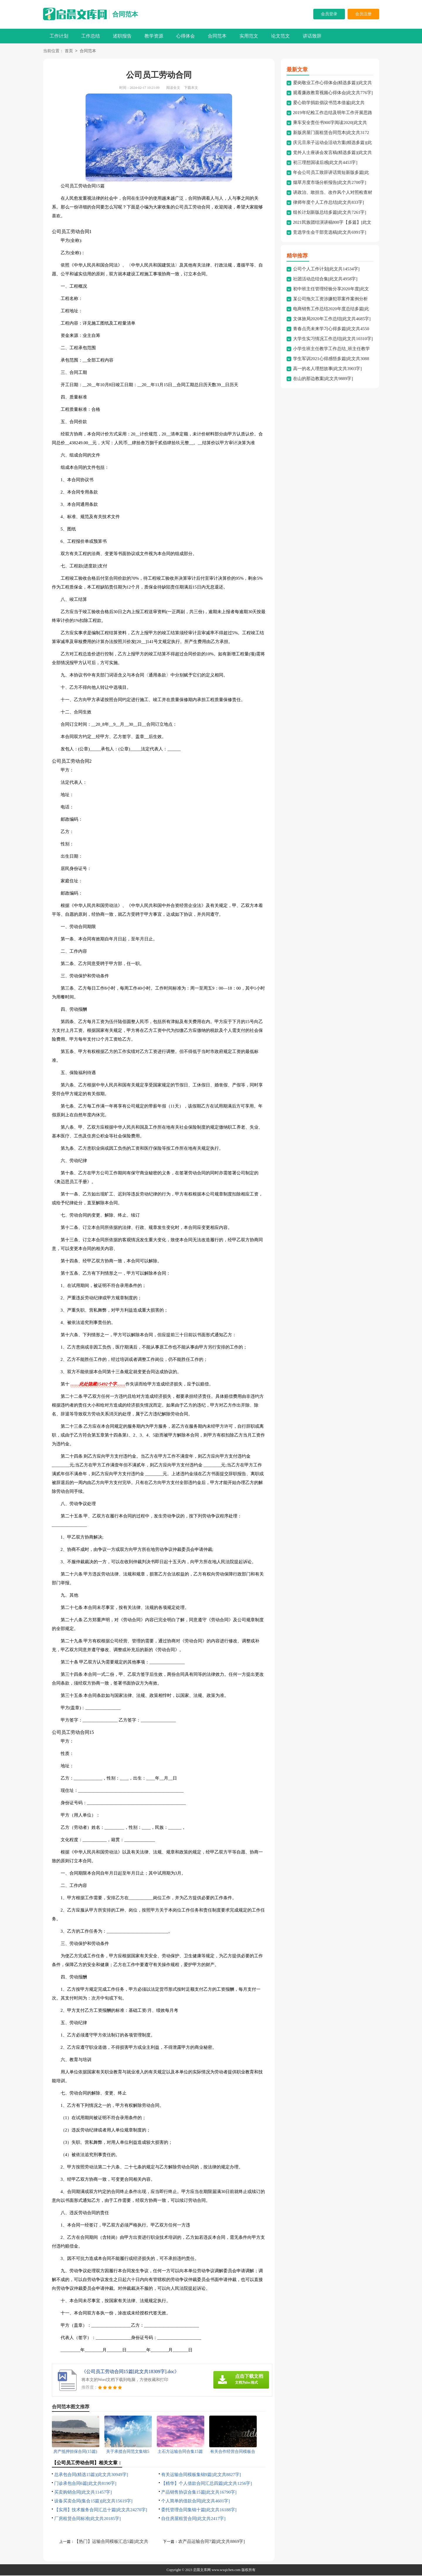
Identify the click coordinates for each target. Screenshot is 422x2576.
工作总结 (90, 35)
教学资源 (153, 35)
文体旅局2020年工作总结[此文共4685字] (332, 319)
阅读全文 (173, 88)
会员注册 (363, 14)
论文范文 (280, 35)
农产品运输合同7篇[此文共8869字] (211, 2542)
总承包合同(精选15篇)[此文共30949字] (91, 2475)
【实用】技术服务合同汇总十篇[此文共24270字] (100, 2510)
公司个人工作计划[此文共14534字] (326, 269)
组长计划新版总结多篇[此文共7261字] (329, 213)
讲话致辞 (312, 35)
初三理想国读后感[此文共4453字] (325, 163)
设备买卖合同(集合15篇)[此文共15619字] (93, 2501)
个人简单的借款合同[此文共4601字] (195, 2501)
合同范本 (125, 14)
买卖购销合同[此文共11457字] (83, 2492)
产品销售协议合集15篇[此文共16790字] (199, 2492)
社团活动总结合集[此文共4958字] (325, 279)
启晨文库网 (202, 2570)
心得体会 (185, 35)
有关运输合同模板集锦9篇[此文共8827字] (201, 2475)
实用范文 (248, 35)
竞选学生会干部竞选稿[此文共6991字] (329, 232)
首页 (69, 51)
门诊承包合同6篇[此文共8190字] (85, 2484)
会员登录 (329, 14)
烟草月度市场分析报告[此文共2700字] (329, 183)
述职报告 (122, 35)
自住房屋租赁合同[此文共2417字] (193, 2519)
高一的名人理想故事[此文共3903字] (327, 369)
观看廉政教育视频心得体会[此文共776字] (333, 93)
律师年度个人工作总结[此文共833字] (328, 203)
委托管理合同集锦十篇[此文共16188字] (199, 2510)
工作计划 (59, 35)
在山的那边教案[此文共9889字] (323, 379)
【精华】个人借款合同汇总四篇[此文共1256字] (206, 2484)
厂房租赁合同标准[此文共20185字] (87, 2519)
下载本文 (191, 88)
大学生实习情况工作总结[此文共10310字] (333, 339)
